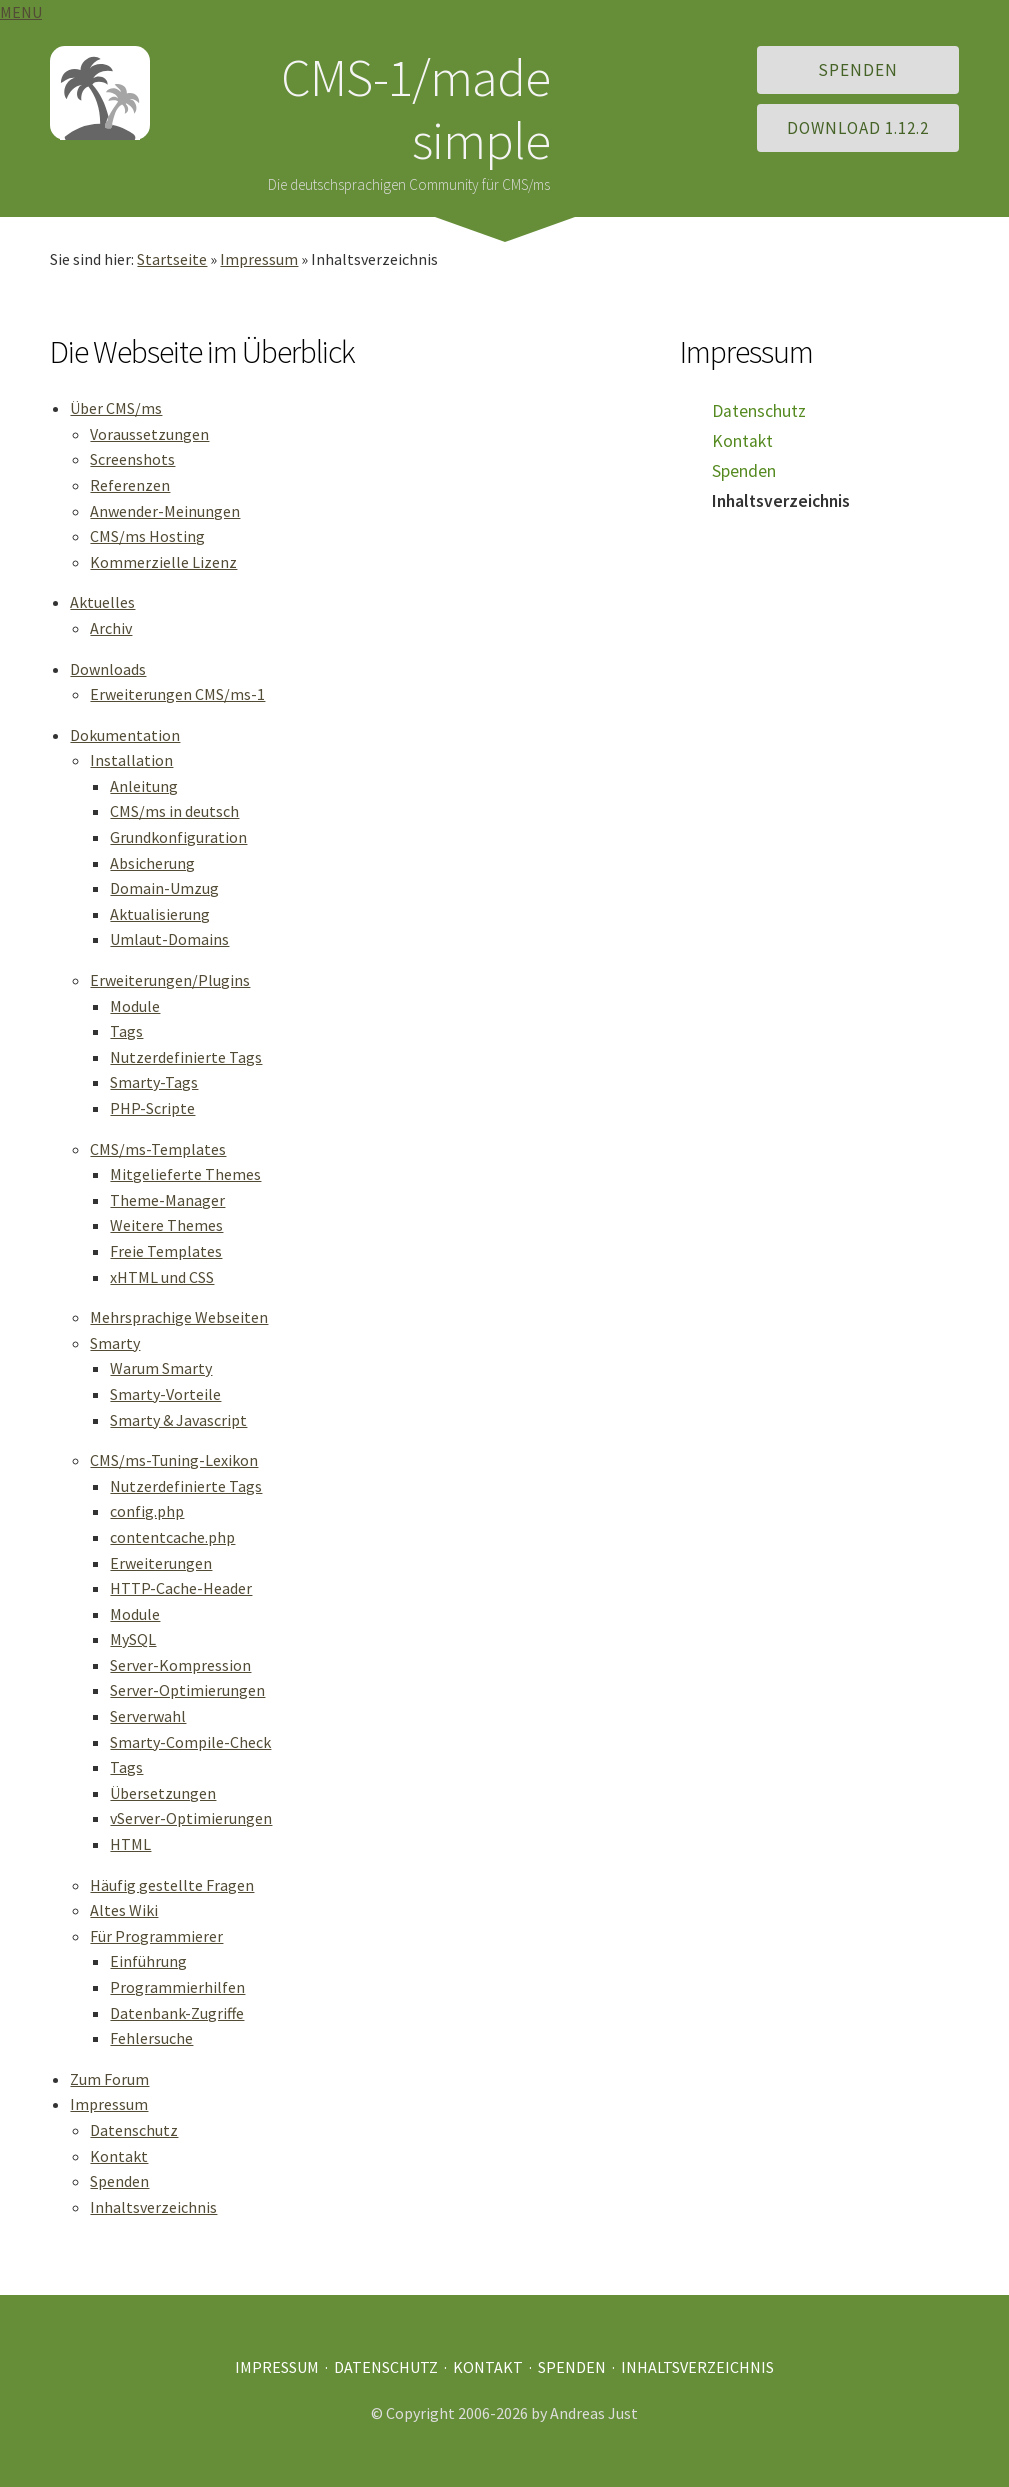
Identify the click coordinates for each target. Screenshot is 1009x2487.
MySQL (133, 1639)
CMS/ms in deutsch (174, 811)
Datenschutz (134, 2130)
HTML (130, 1844)
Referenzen (130, 485)
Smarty (115, 1343)
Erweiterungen (161, 1563)
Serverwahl (148, 1716)
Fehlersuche (151, 2038)
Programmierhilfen (177, 1987)
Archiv (111, 628)
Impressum (259, 259)
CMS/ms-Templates (158, 1149)
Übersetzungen (163, 1793)
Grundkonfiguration (178, 837)
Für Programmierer (156, 1936)
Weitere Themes (166, 1225)
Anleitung (144, 786)
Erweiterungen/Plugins (170, 980)
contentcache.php (172, 1537)
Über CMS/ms (116, 408)
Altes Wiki (124, 1910)
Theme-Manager (167, 1200)
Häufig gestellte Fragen (172, 1885)
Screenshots (132, 459)
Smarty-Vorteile (165, 1394)
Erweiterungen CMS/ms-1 (177, 694)
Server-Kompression (180, 1665)
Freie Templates (166, 1251)
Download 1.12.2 (858, 128)
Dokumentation (125, 735)
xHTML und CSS (162, 1277)
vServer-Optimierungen (191, 1818)
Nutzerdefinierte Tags (186, 1057)
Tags (126, 1031)
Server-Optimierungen (187, 1690)
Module (135, 1006)
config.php (147, 1511)
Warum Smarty (161, 1368)
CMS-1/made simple (415, 108)
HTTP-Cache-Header (181, 1588)
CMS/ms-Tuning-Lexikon (174, 1460)
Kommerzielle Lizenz (163, 562)
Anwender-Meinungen (165, 511)
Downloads (108, 669)
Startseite (172, 259)
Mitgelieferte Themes (185, 1174)
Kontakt (119, 2156)
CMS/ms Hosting (147, 536)
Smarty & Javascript (178, 1420)
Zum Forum (109, 2079)
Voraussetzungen (149, 434)
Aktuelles (102, 602)
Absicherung (152, 863)
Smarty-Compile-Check (190, 1742)
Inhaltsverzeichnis (153, 2207)
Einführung (148, 1961)
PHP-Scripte (152, 1108)
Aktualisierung (160, 914)
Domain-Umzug (164, 888)
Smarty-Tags (154, 1082)
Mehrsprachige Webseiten (179, 1317)
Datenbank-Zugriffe (177, 2013)
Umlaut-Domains (169, 939)
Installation (131, 760)
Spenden (858, 70)
